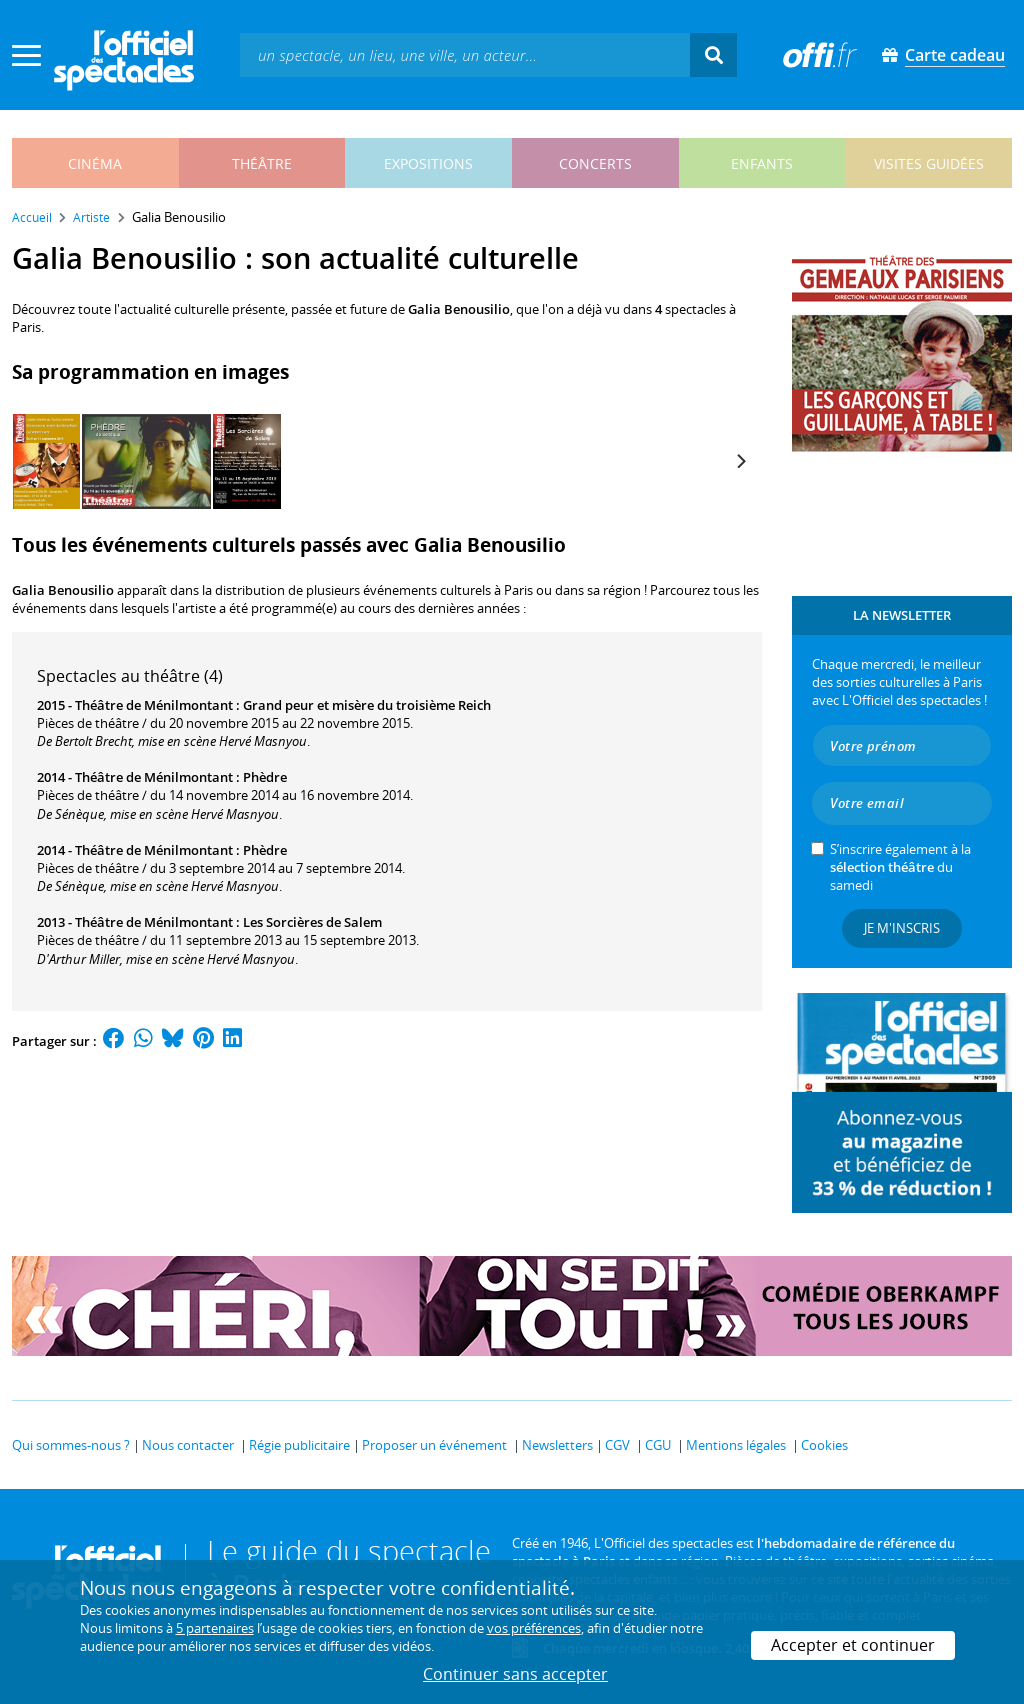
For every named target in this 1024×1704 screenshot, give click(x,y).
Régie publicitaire (299, 1445)
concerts (595, 163)
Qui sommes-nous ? (71, 1445)
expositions (428, 163)
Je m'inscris (902, 928)
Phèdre (265, 777)
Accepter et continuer (853, 1645)
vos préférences (534, 1628)
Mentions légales (736, 1445)
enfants (762, 163)
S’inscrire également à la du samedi (900, 867)
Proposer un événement (434, 1445)
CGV (617, 1445)
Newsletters (557, 1445)
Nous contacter (188, 1445)
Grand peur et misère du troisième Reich (367, 705)
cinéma (95, 163)
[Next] (740, 461)
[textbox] (465, 54)
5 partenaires (215, 1628)
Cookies (824, 1445)
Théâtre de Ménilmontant (154, 705)
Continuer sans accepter (515, 1674)
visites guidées (929, 163)
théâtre (262, 163)
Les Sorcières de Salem (312, 922)
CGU (658, 1445)
